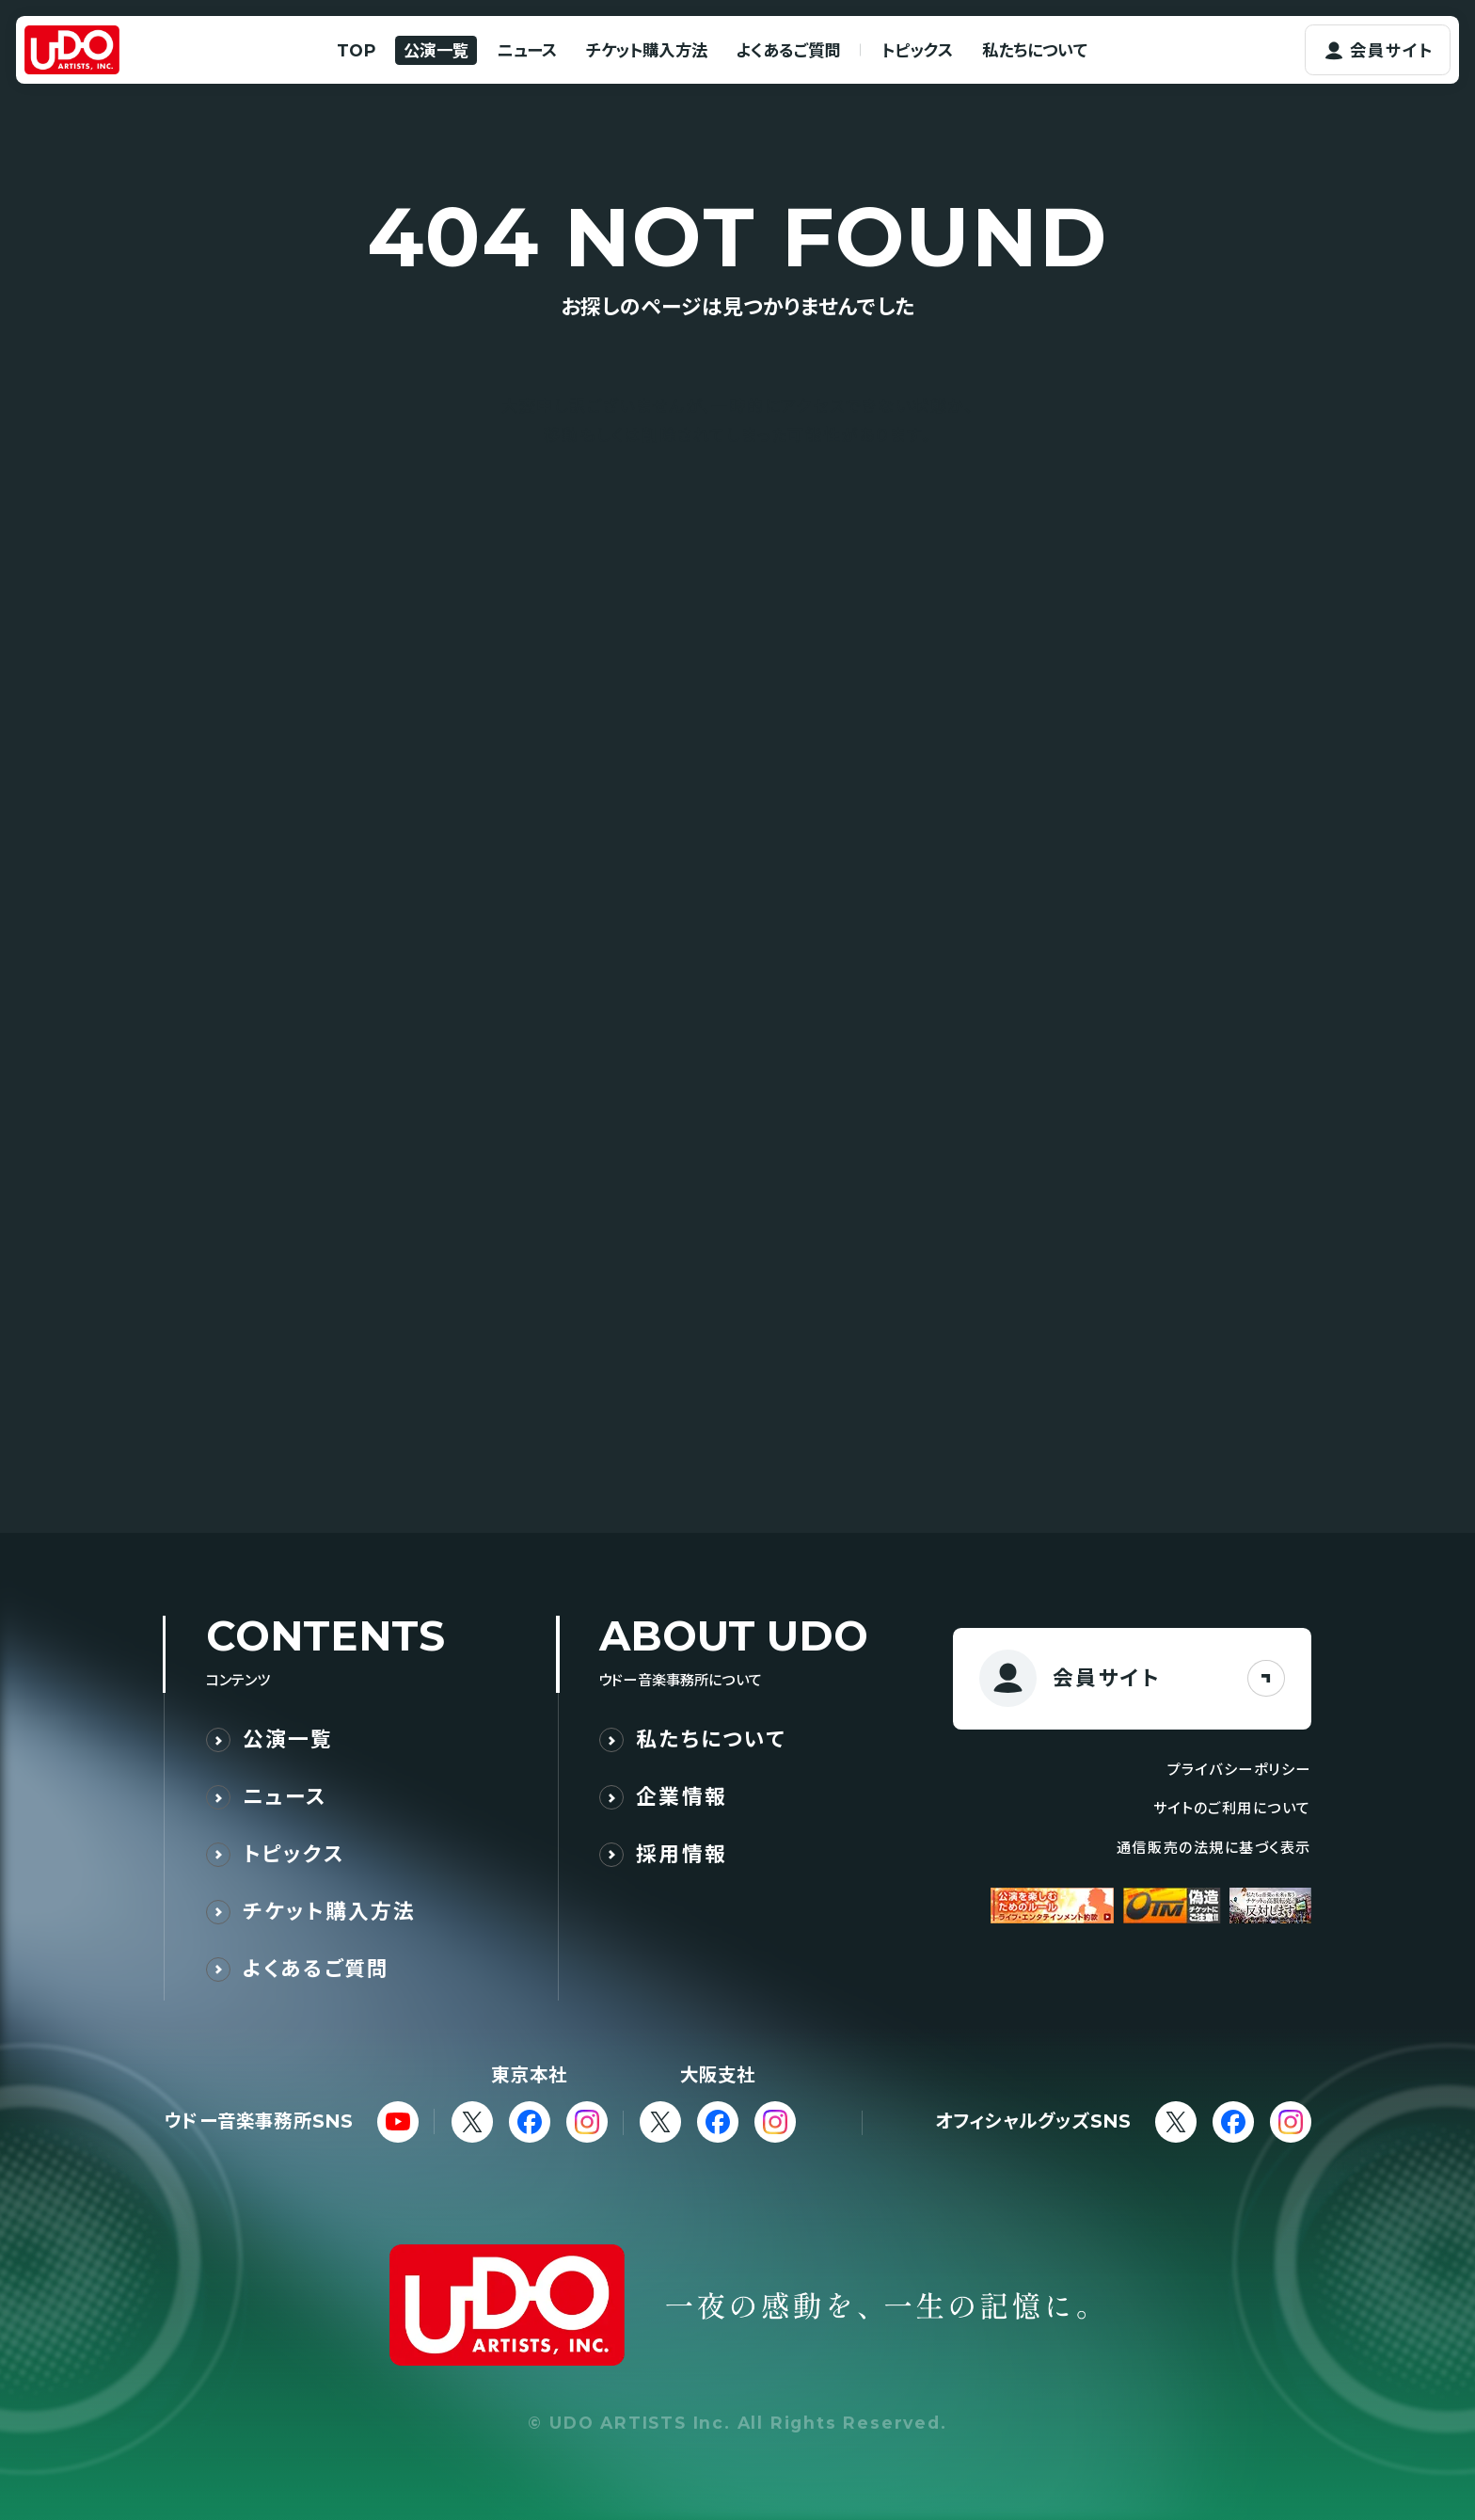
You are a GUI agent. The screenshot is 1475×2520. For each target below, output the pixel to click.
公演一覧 (436, 50)
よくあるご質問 (788, 50)
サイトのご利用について (1232, 1808)
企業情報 (681, 1797)
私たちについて (1034, 50)
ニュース (527, 50)
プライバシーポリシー (1239, 1769)
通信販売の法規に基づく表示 (1214, 1848)
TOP (356, 50)
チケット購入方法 (646, 50)
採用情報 (681, 1854)
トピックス (917, 50)
